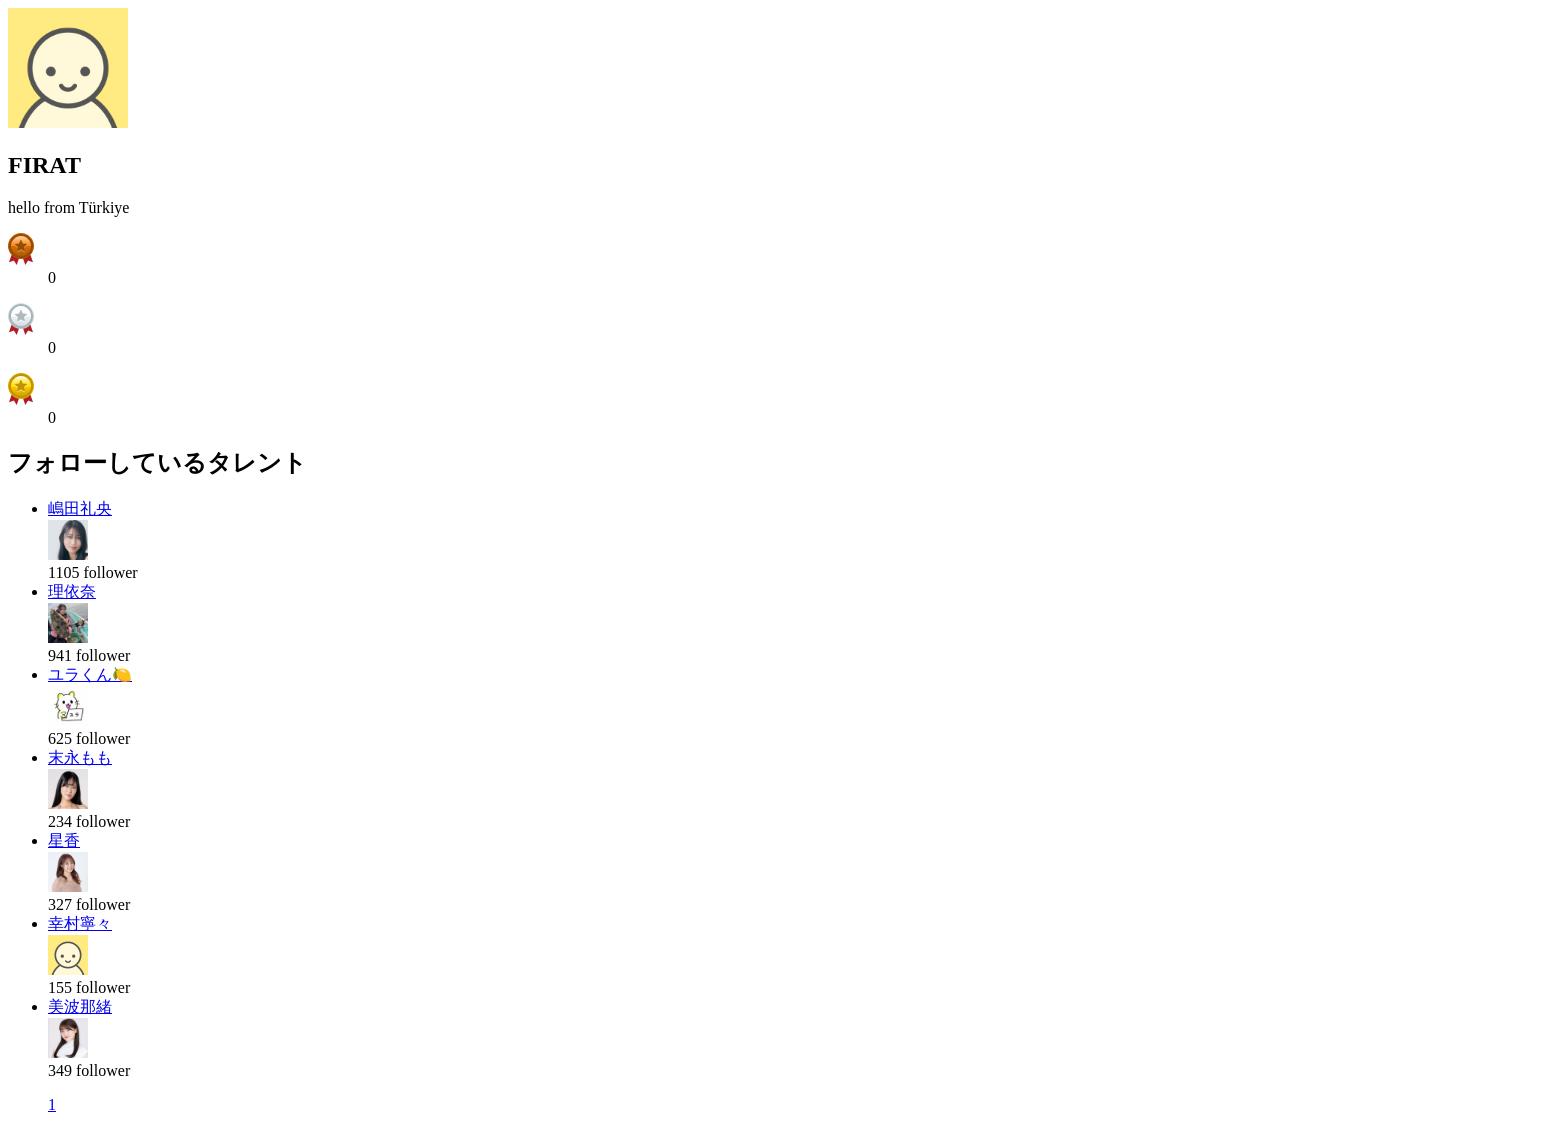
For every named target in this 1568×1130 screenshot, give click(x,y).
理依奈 (72, 591)
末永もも (80, 757)
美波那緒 (80, 1006)
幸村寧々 (80, 923)
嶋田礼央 (80, 508)
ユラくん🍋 (90, 674)
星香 (64, 840)
